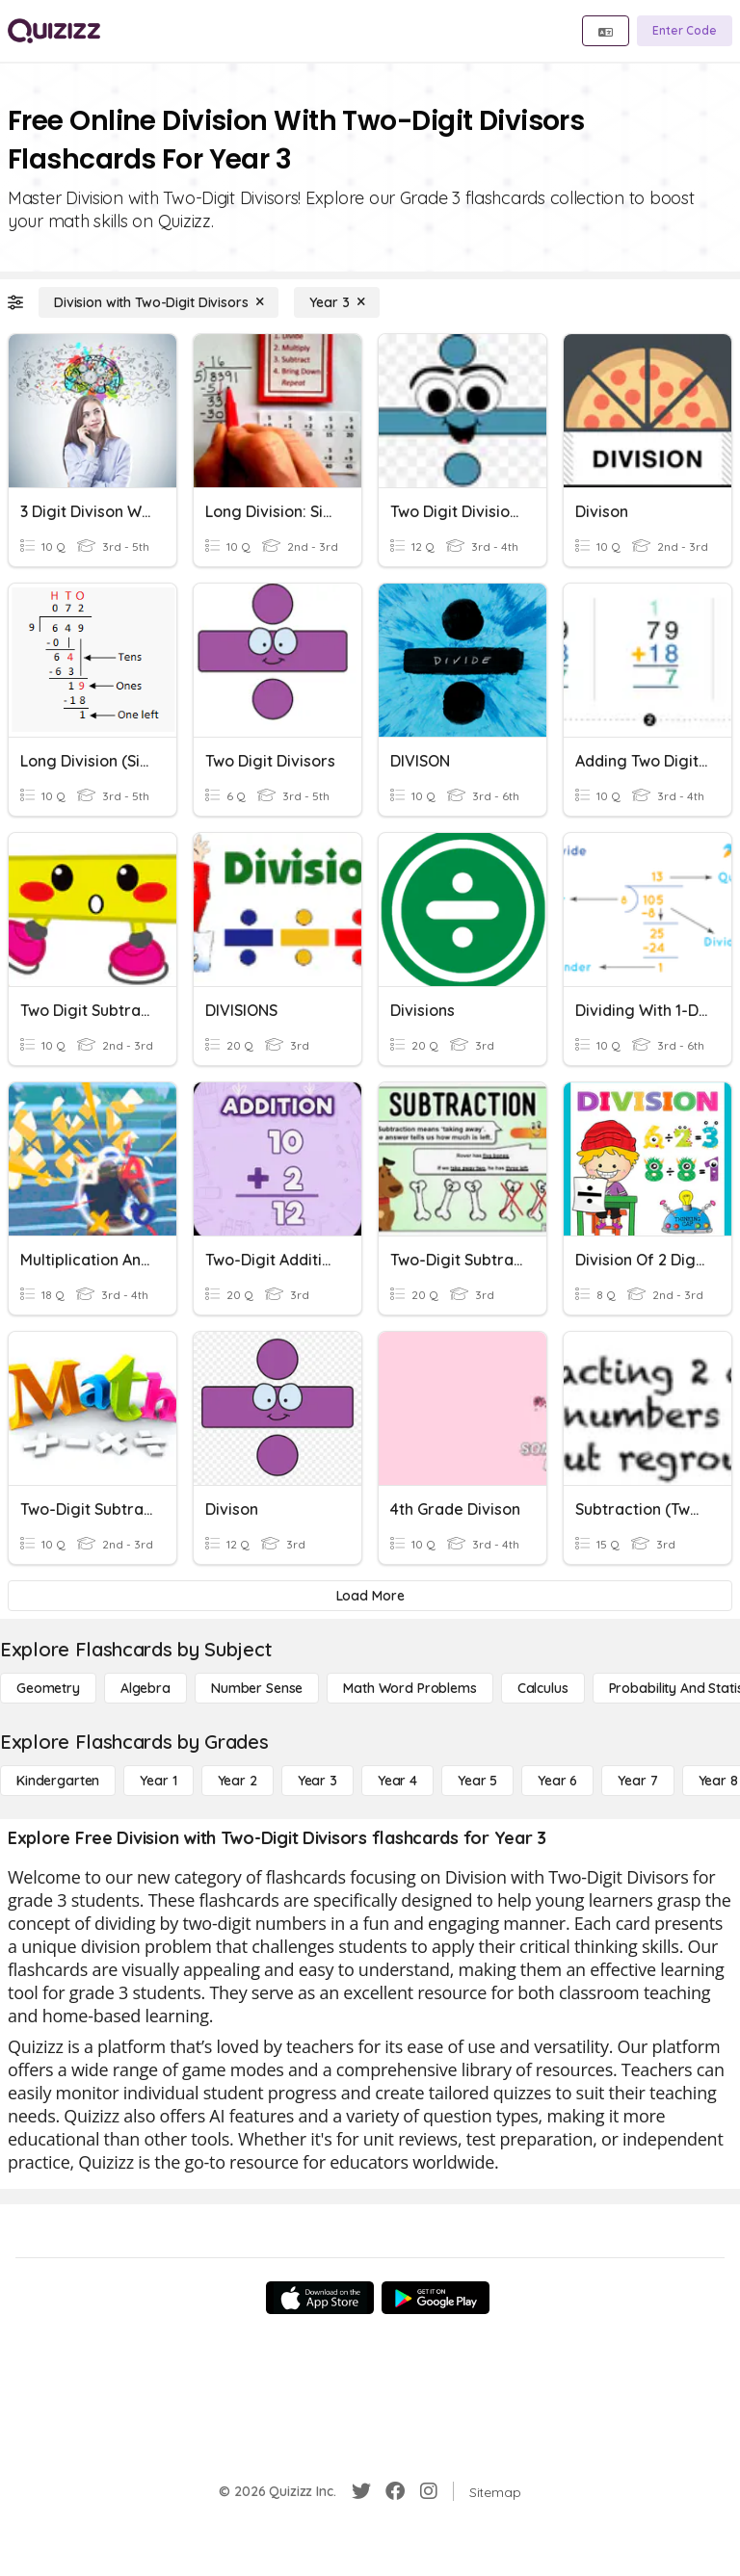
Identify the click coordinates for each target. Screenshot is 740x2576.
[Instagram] (428, 2491)
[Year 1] (158, 1780)
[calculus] (543, 1688)
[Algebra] (145, 1688)
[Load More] (370, 1595)
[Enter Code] (684, 30)
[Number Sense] (257, 1688)
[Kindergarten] (58, 1780)
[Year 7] (637, 1780)
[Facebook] (395, 2491)
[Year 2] (237, 1780)
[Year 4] (397, 1780)
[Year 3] (337, 302)
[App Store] (320, 2297)
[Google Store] (435, 2297)
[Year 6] (557, 1780)
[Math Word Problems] (409, 1688)
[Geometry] (48, 1688)
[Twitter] (361, 2491)
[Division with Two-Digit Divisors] (158, 302)
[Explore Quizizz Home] (54, 30)
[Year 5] (477, 1780)
